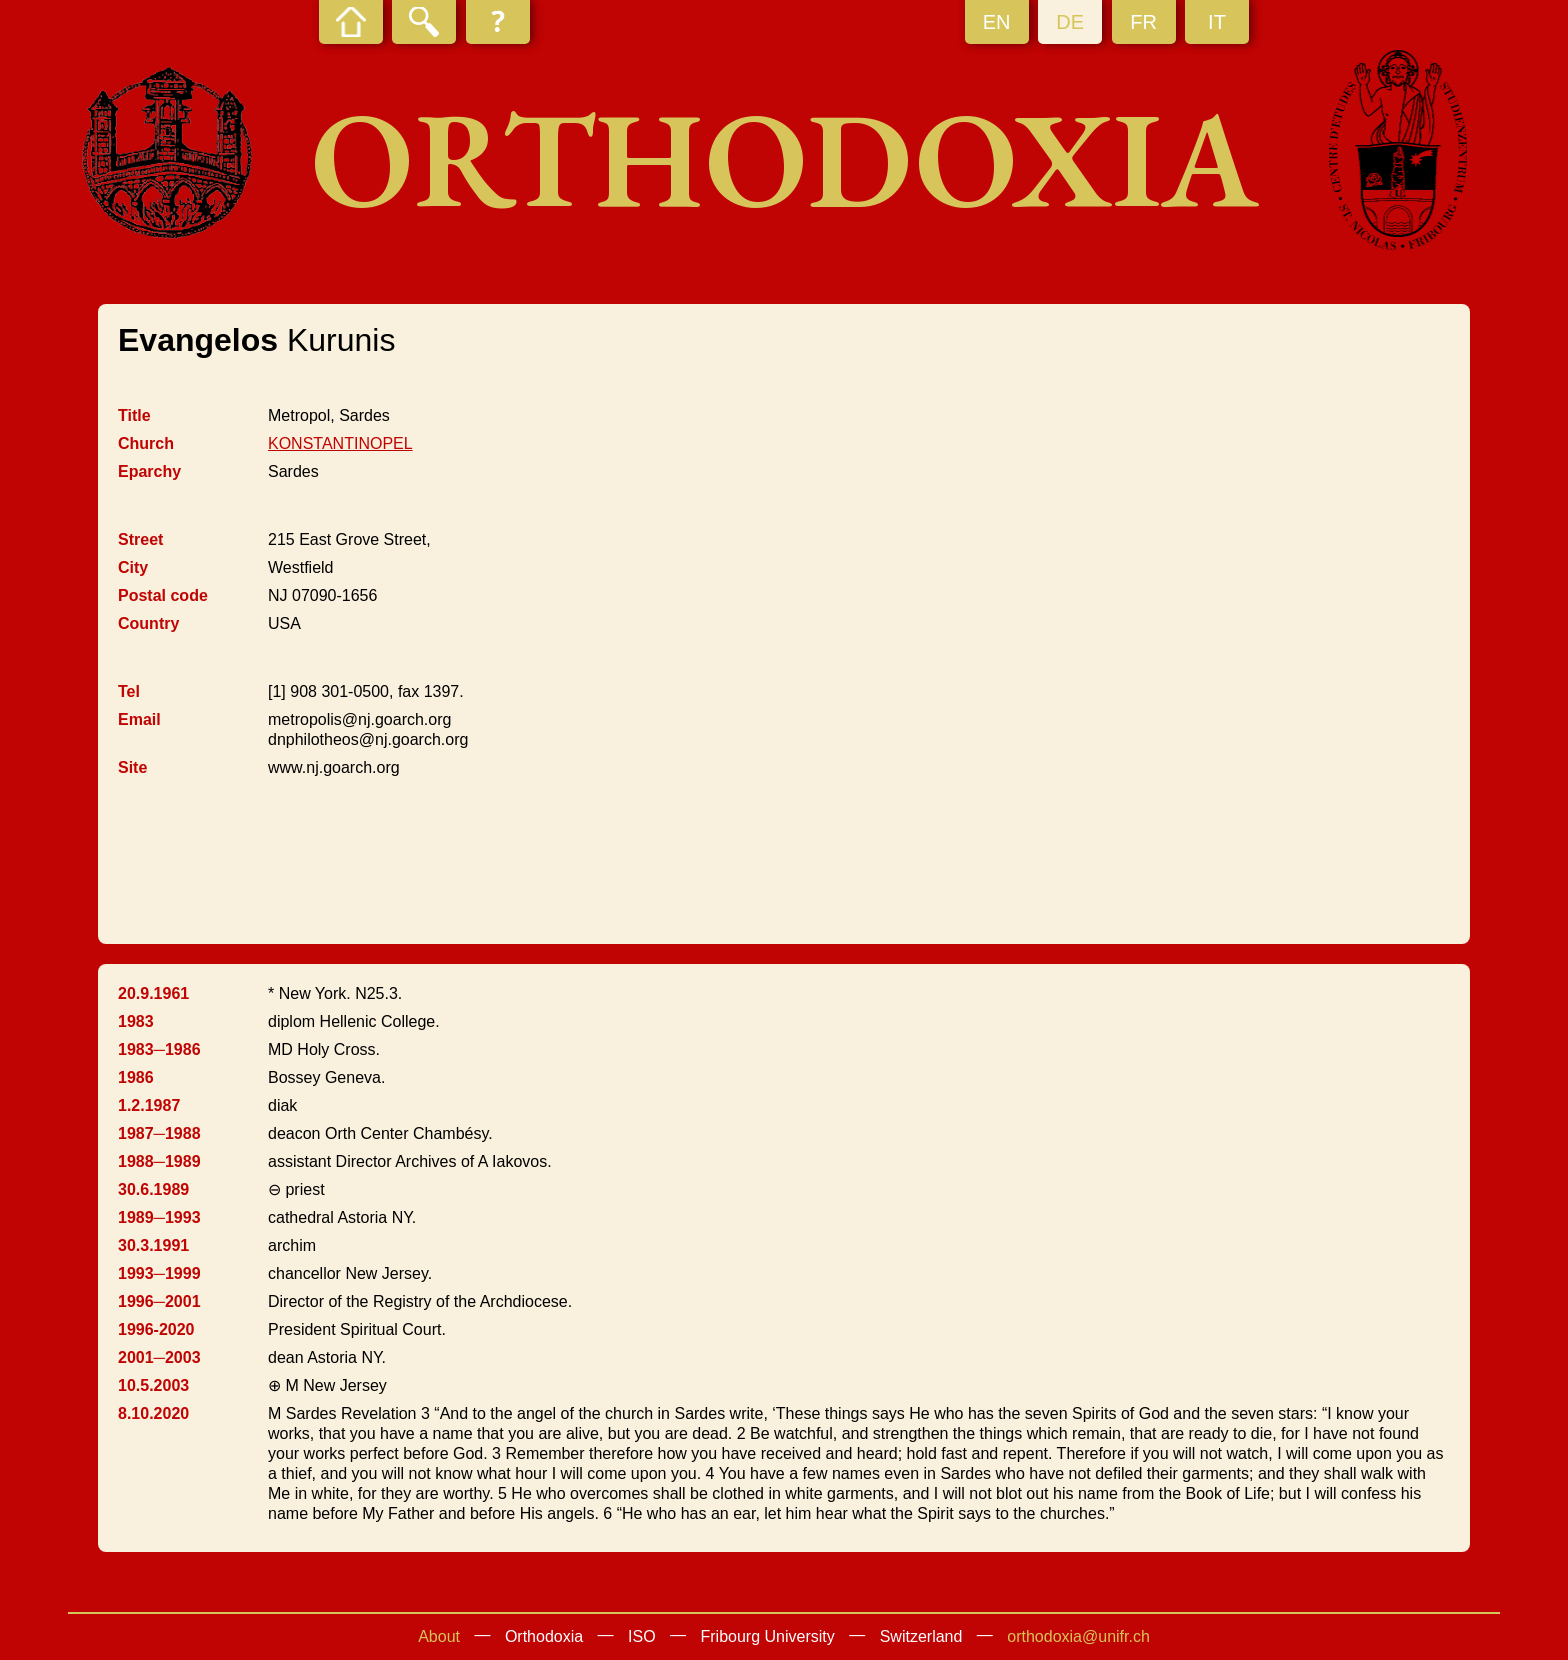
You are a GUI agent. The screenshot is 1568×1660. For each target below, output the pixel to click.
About (439, 1636)
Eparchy (149, 471)
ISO (642, 1636)
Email (139, 719)
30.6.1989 (153, 1189)
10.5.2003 (153, 1385)
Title (134, 415)
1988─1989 (159, 1161)
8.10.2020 (153, 1413)
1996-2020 (156, 1329)
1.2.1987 (149, 1105)
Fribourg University (768, 1636)
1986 (136, 1077)
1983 (136, 1021)
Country (148, 623)
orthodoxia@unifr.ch (1078, 1636)
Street (140, 539)
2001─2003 (159, 1357)
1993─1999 (159, 1273)
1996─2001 (159, 1301)
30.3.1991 (153, 1245)
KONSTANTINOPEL (340, 443)
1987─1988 (159, 1133)
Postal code (163, 595)
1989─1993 (159, 1217)
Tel (129, 691)
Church (146, 443)
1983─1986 (159, 1049)
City (133, 567)
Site (132, 767)
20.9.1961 (153, 993)
